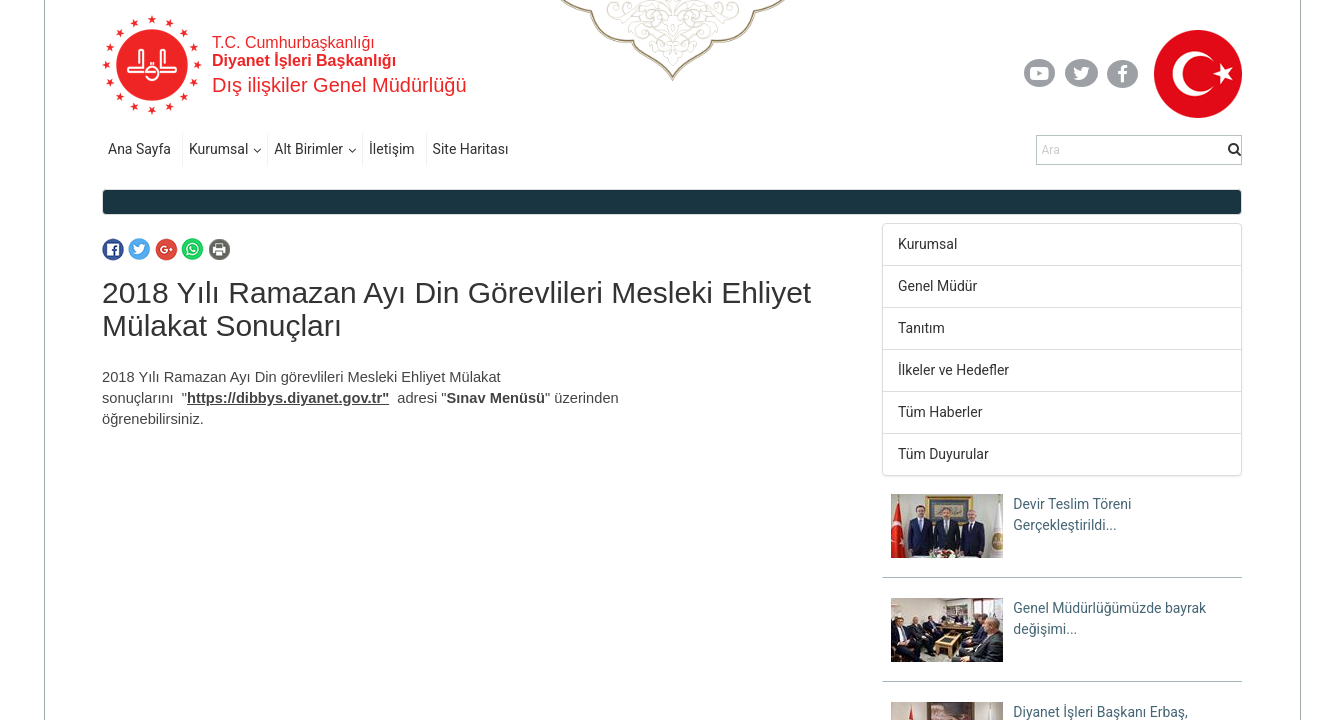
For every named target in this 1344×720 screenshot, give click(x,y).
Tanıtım (921, 328)
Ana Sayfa (139, 149)
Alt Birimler (308, 149)
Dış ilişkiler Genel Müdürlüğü (339, 85)
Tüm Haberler (940, 412)
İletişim (392, 149)
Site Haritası (471, 149)
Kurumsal (218, 149)
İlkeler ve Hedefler (953, 370)
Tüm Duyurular (943, 454)
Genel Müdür (937, 286)
